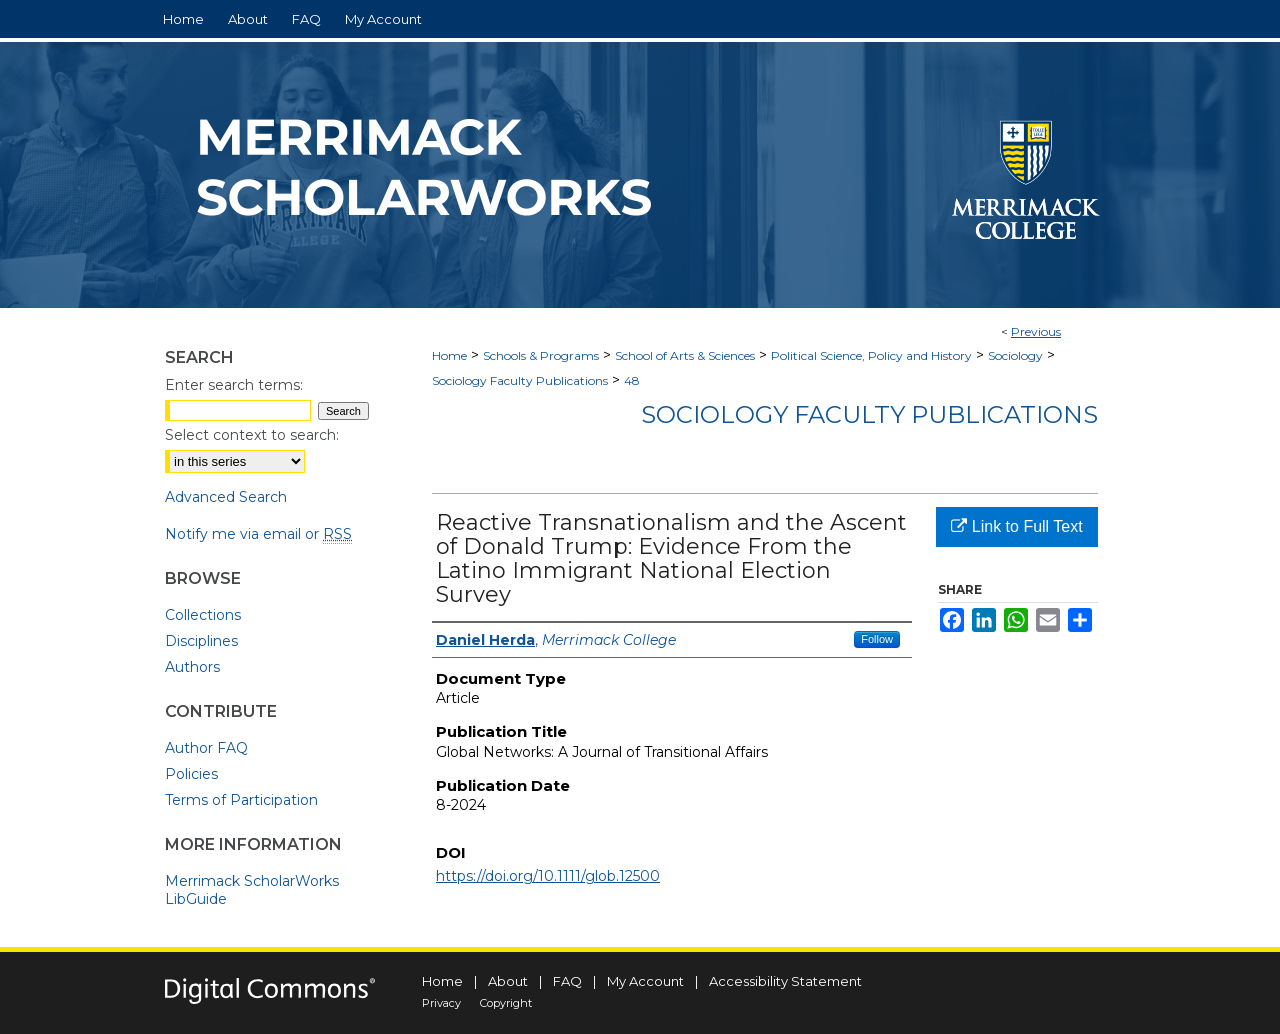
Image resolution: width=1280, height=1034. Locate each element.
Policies (191, 774)
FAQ (567, 981)
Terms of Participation (241, 800)
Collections (203, 615)
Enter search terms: (234, 385)
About (508, 981)
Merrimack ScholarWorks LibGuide (252, 890)
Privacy (441, 1003)
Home (449, 355)
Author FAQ (206, 748)
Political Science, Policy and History (871, 355)
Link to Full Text (1016, 526)
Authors (192, 667)
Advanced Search (226, 497)
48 (632, 380)
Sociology (1015, 355)
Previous (1036, 331)
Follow (877, 639)
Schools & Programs (541, 355)
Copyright (506, 1003)
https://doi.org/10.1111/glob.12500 (548, 876)
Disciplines (201, 641)
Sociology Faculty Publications (520, 380)
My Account (645, 981)
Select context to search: (252, 435)
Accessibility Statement (785, 981)
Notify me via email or (258, 534)
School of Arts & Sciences (685, 355)
